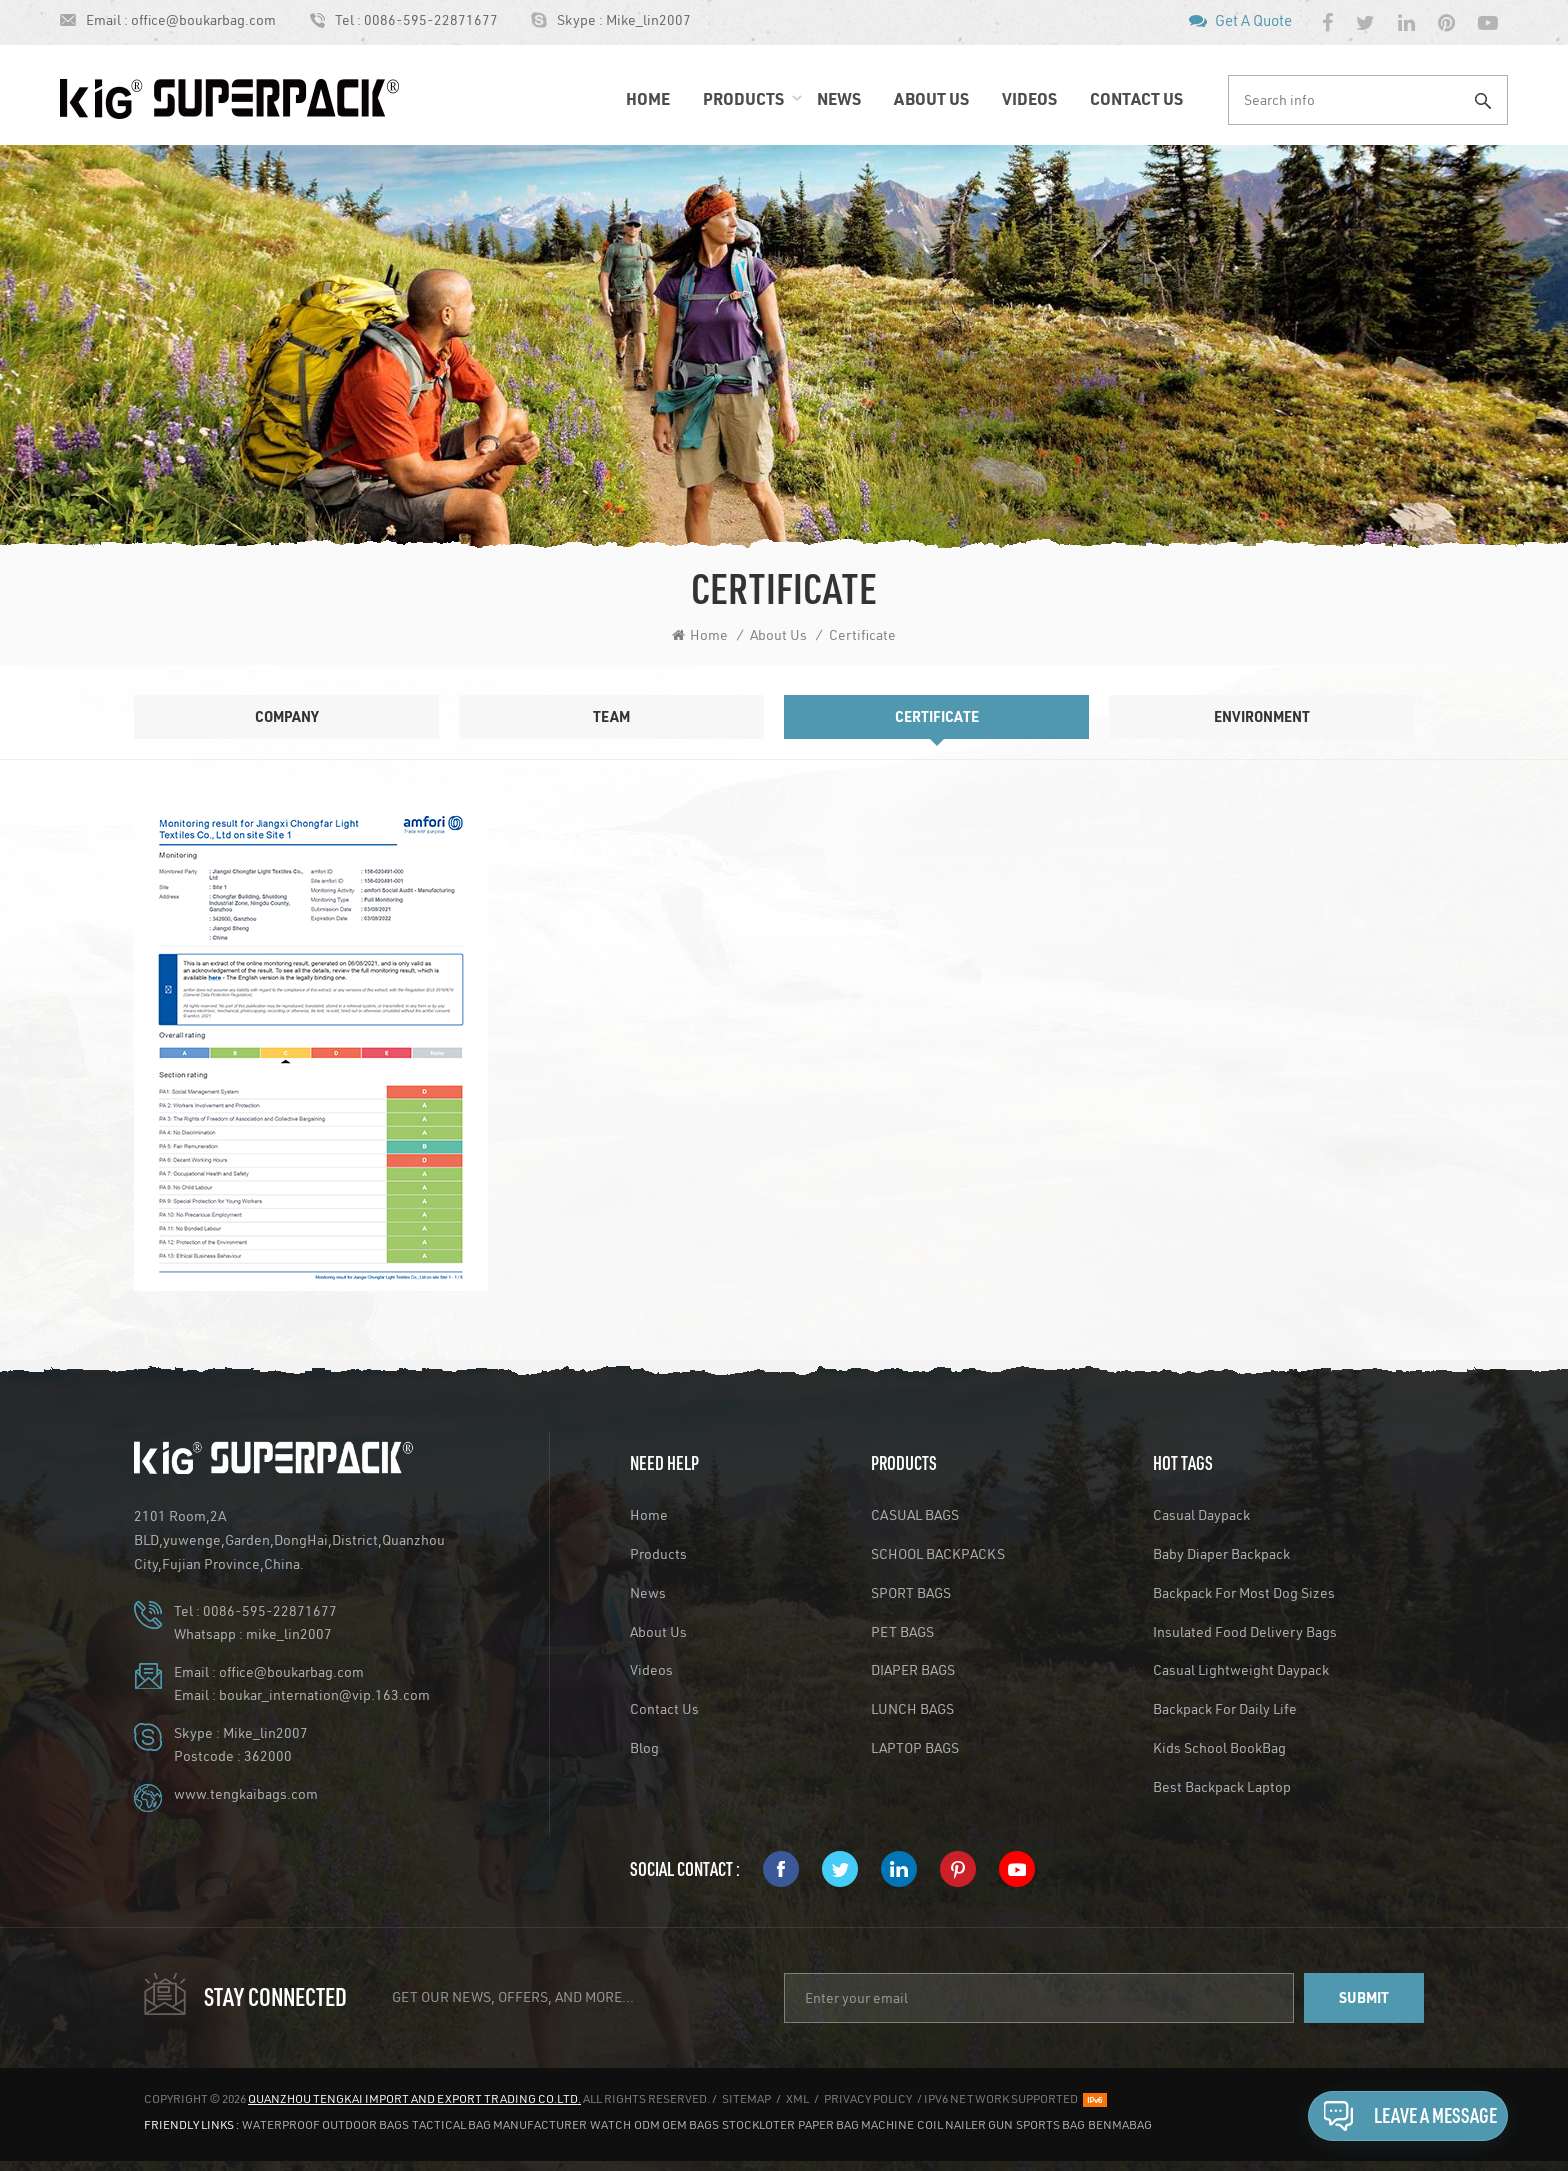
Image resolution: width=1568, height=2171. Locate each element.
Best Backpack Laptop (1222, 1787)
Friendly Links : (191, 2124)
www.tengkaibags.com (246, 1794)
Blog (644, 1748)
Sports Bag (1050, 2124)
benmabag (1120, 2124)
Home (648, 98)
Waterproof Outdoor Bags (325, 2124)
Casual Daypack (1201, 1515)
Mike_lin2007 (648, 20)
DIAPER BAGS (913, 1670)
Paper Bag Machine (856, 2124)
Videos (1029, 98)
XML (797, 2098)
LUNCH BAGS (912, 1709)
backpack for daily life (1225, 1709)
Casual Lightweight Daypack (1241, 1670)
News (839, 98)
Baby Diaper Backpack (1221, 1554)
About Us (931, 98)
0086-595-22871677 (431, 20)
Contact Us (1136, 98)
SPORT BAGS (911, 1593)
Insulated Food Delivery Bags (1245, 1632)
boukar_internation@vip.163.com (324, 1695)
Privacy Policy (868, 2098)
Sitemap (746, 2098)
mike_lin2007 (289, 1634)
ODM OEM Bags (676, 2124)
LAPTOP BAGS (915, 1748)
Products (743, 98)
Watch (610, 2124)
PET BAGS (902, 1632)
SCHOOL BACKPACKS (938, 1554)
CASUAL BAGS (915, 1515)
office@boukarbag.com (203, 20)
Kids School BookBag (1219, 1748)
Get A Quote (1253, 20)
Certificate (862, 635)
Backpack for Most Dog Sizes (1244, 1593)
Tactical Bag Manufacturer (499, 2124)
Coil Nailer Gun (965, 2124)
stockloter (758, 2124)
